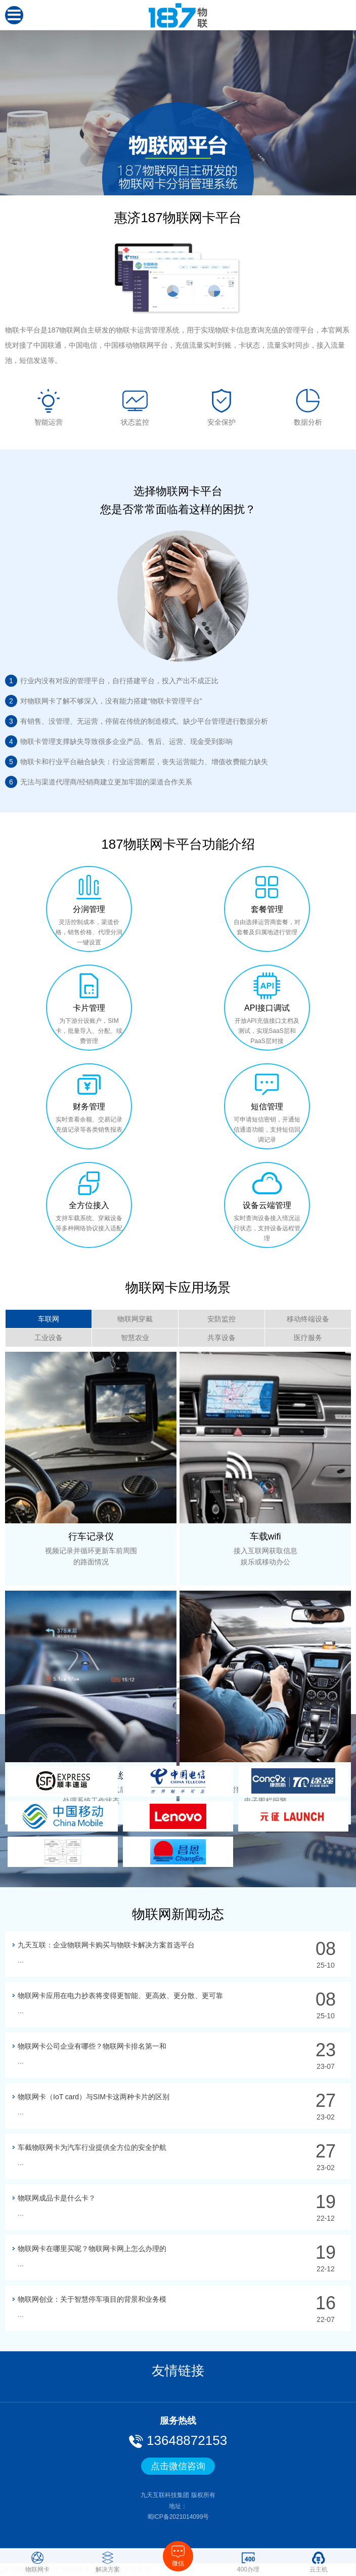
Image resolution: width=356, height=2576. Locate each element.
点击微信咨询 (178, 2466)
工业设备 (48, 1338)
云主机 (318, 2562)
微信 (178, 2556)
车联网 (48, 1319)
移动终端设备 (308, 1319)
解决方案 (108, 2562)
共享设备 (221, 1338)
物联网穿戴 (135, 1319)
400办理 (248, 2562)
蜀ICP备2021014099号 (178, 2516)
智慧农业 (135, 1338)
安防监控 (221, 1319)
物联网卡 (37, 2562)
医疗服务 (308, 1338)
